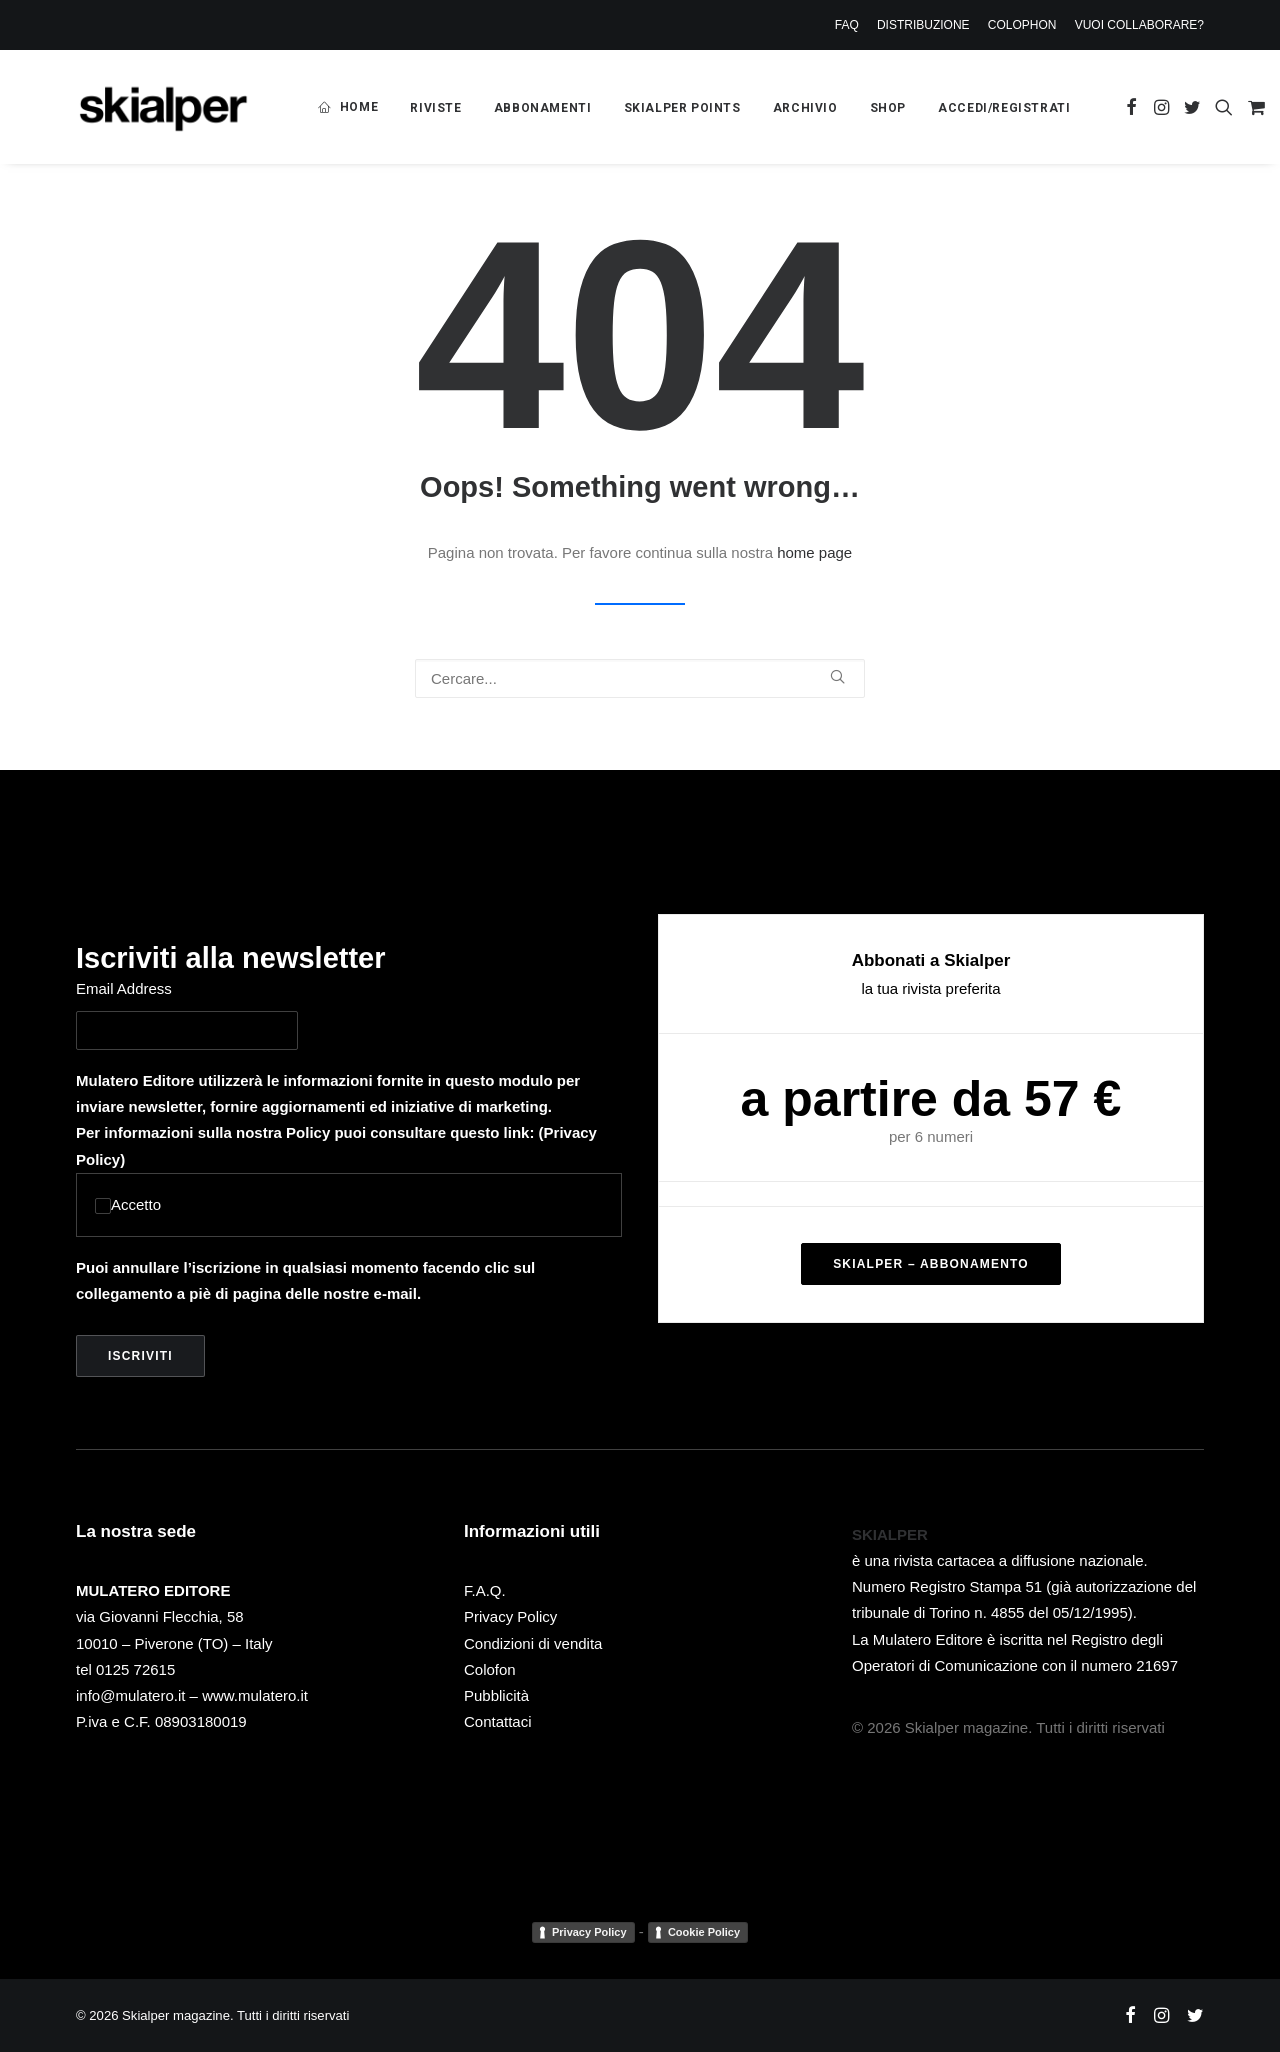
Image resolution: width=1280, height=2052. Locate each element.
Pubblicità (496, 1695)
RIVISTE (435, 108)
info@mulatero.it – (139, 1695)
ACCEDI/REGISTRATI (1004, 108)
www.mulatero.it (255, 1695)
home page (814, 552)
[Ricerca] (640, 678)
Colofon (490, 1669)
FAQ (847, 25)
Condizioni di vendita (533, 1642)
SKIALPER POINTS (682, 108)
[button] (1131, 107)
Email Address (124, 988)
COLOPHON (1022, 25)
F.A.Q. (485, 1590)
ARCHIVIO (805, 108)
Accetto (128, 1204)
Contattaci (498, 1721)
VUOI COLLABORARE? (1139, 25)
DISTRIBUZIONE (923, 25)
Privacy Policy (510, 1616)
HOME (359, 107)
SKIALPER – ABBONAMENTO (931, 1264)
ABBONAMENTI (543, 108)
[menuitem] (850, 25)
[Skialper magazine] (163, 107)
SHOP (888, 108)
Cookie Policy (704, 1931)
